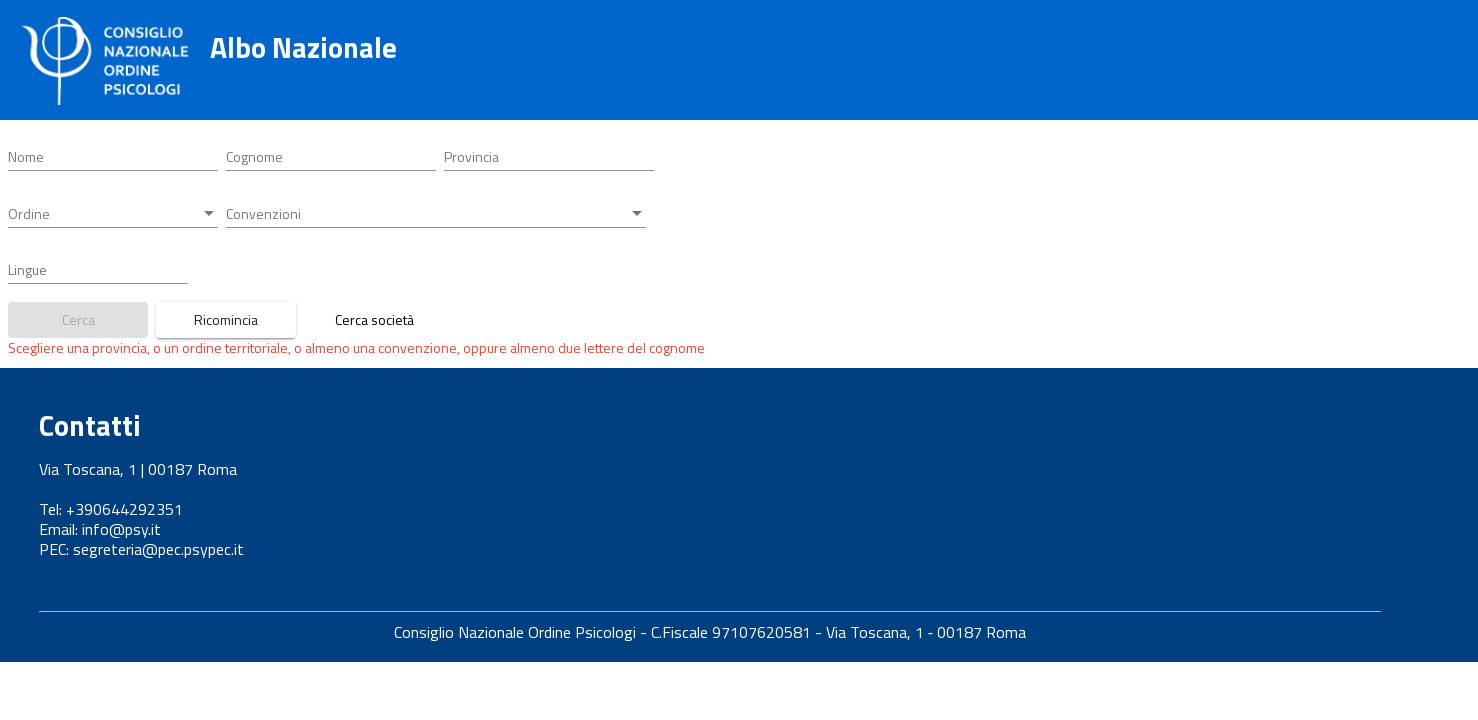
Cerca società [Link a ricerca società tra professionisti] (374, 319)
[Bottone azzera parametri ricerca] (226, 320)
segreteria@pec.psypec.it (158, 549)
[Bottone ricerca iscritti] (78, 320)
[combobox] (549, 157)
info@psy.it (121, 529)
